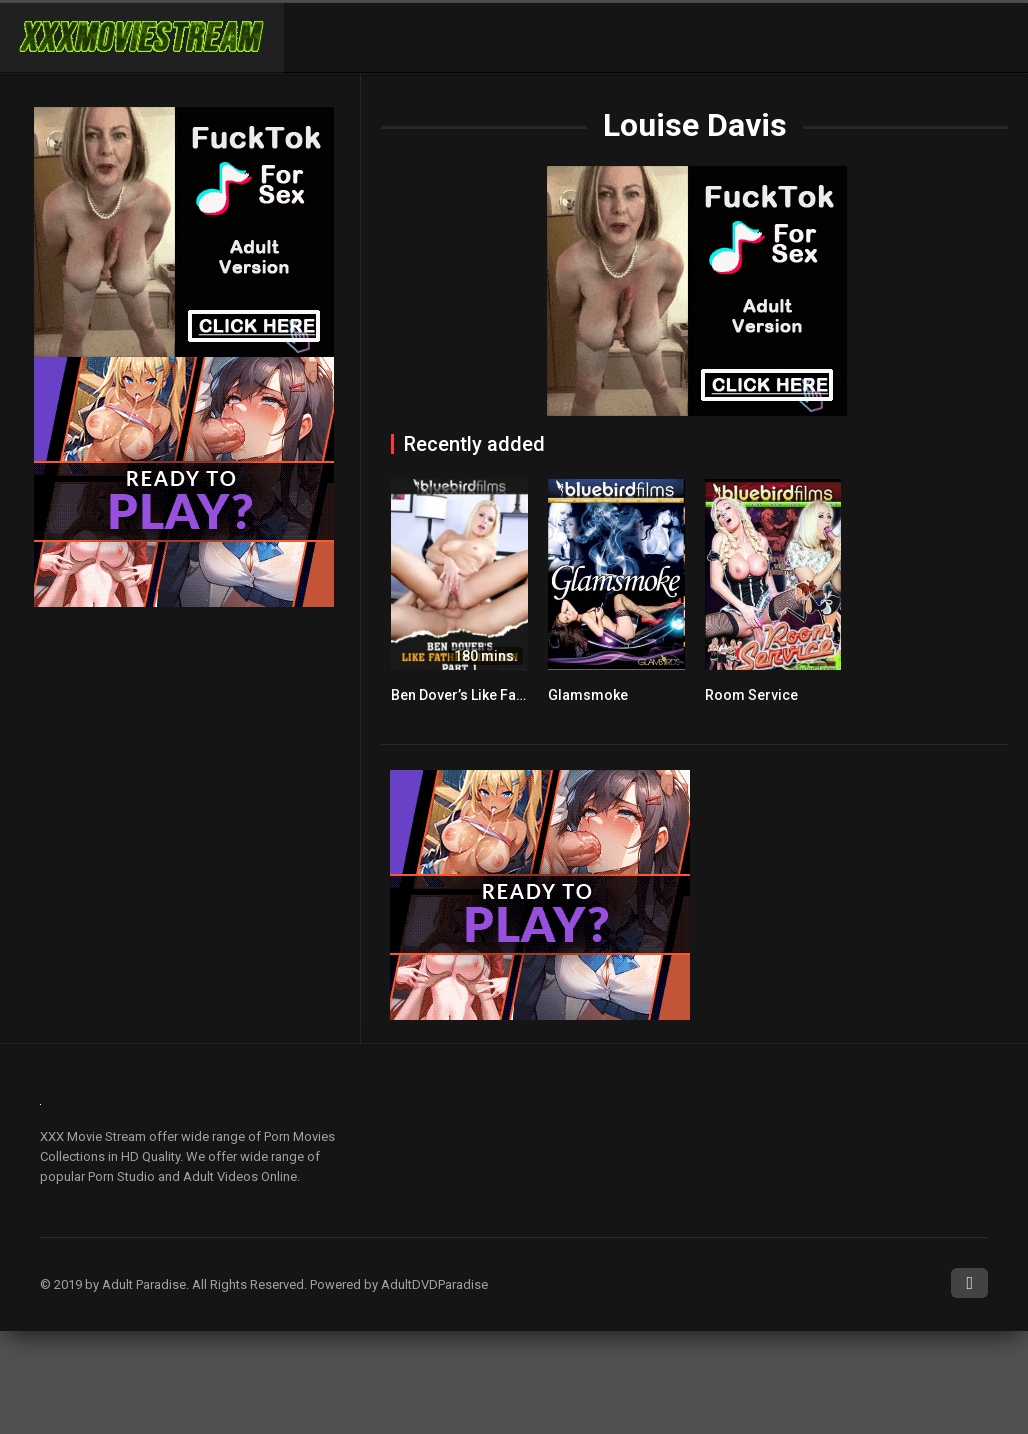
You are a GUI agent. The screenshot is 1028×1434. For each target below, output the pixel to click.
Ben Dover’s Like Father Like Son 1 (501, 695)
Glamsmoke (588, 695)
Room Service (751, 695)
